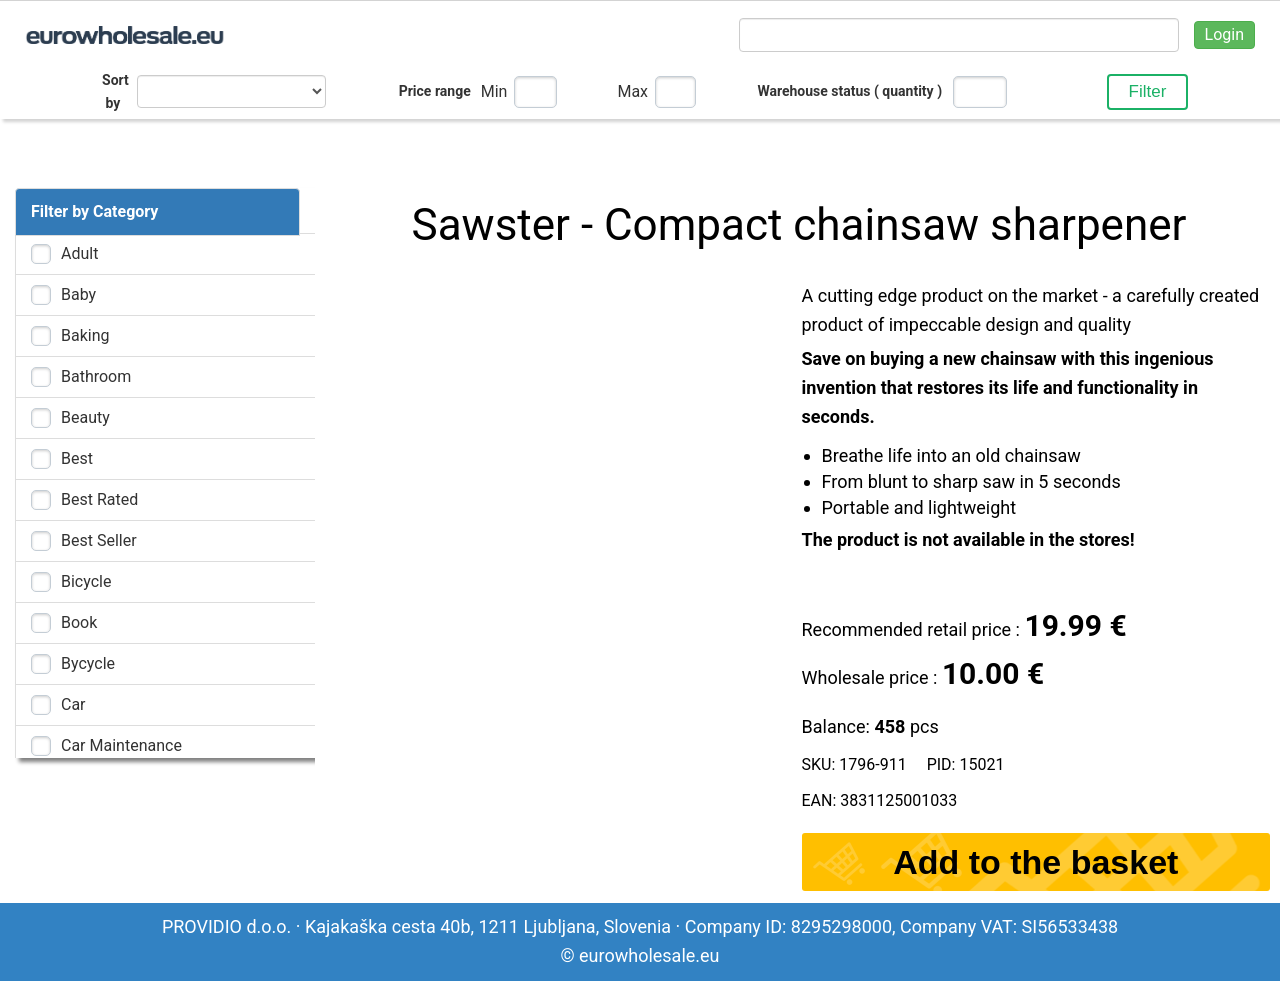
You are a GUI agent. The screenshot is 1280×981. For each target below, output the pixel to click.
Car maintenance (121, 745)
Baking (85, 335)
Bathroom (96, 376)
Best (77, 458)
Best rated (99, 499)
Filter (1148, 91)
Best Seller (99, 540)
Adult (79, 253)
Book (79, 622)
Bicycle (86, 581)
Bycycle (88, 663)
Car (73, 704)
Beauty (85, 417)
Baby (78, 294)
